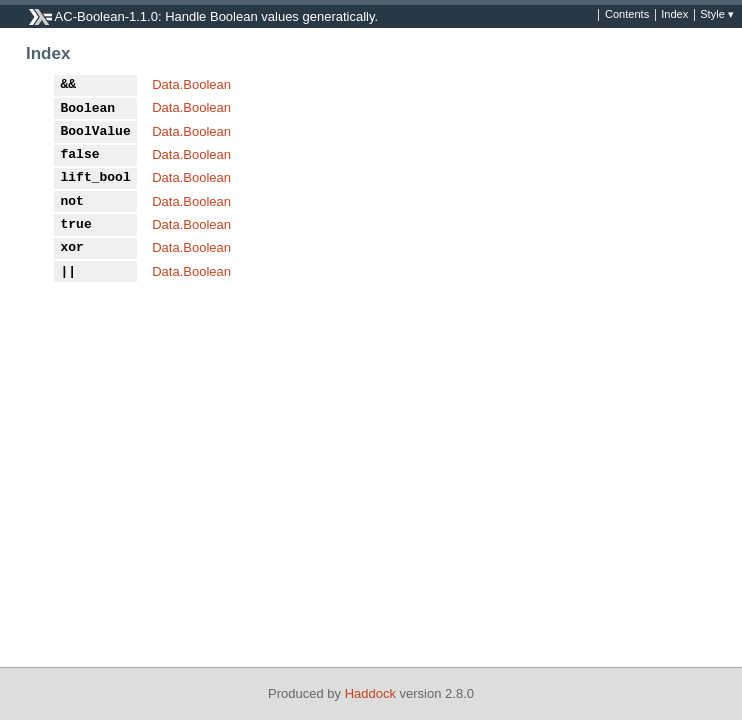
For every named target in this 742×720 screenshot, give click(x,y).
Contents (627, 15)
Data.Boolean (191, 84)
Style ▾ (717, 15)
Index (674, 15)
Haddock (370, 693)
